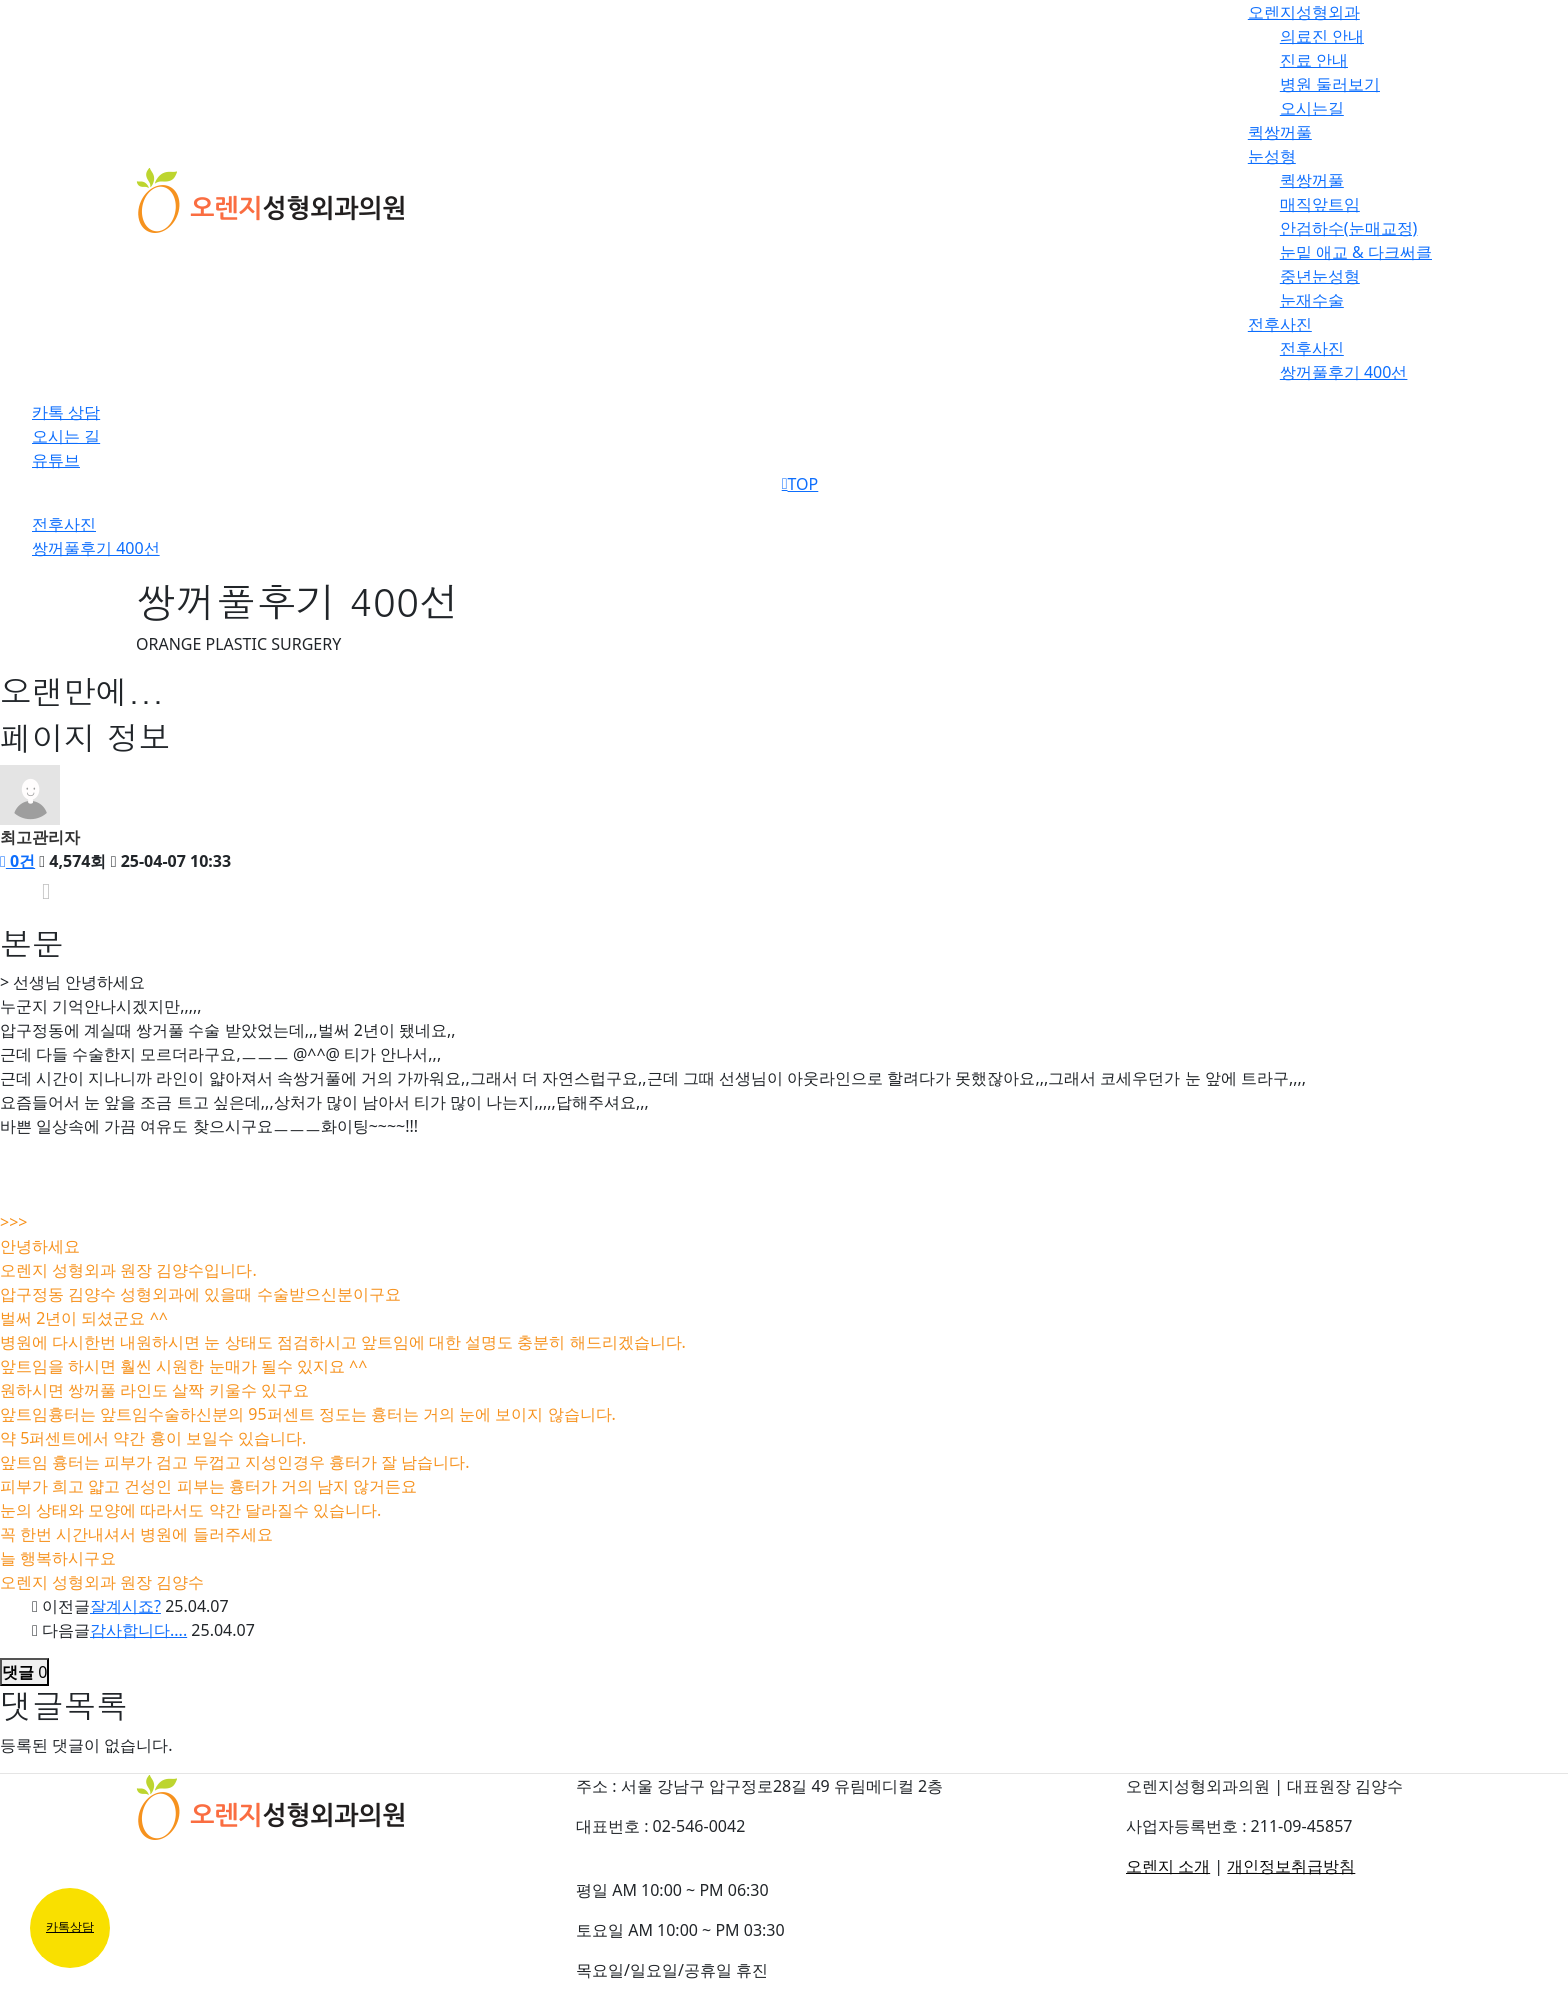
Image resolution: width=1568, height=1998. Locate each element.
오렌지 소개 (1168, 1866)
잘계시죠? (125, 1606)
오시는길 (1312, 108)
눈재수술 (1312, 300)
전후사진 (1280, 324)
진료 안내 (1314, 60)
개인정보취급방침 (1291, 1866)
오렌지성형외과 (1304, 12)
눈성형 (1272, 156)
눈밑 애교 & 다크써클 (1356, 252)
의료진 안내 (1322, 36)
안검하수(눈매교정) (1349, 228)
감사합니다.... (138, 1630)
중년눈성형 (1320, 276)
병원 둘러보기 (1330, 84)
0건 (17, 861)
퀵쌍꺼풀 (1280, 132)
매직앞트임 (1320, 204)
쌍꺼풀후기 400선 (1344, 372)
